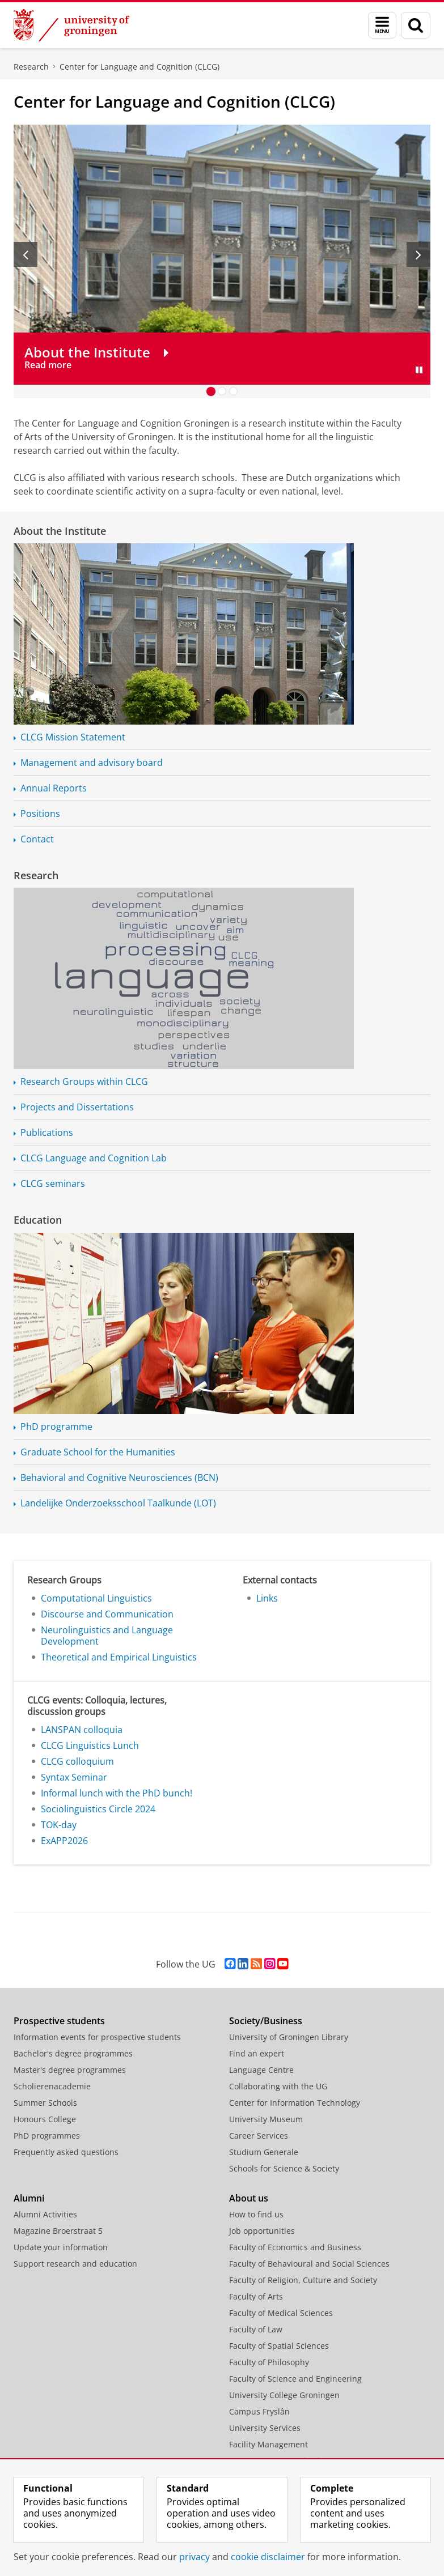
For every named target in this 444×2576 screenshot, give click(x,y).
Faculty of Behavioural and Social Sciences (309, 2263)
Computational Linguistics (96, 1598)
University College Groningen (284, 2395)
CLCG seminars (52, 1183)
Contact (37, 839)
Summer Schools (45, 2102)
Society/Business (265, 2020)
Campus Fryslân (259, 2411)
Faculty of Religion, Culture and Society (303, 2280)
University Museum (266, 2119)
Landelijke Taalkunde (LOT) (118, 1503)
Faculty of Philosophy (269, 2362)
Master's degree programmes (70, 2069)
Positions (40, 813)
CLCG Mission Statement (72, 737)
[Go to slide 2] (222, 391)
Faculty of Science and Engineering (295, 2378)
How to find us (256, 2214)
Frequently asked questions (66, 2152)
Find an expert (256, 2053)
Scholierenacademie (52, 2086)
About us (248, 2198)
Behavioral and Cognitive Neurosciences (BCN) (119, 1477)
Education (38, 1220)
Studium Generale (263, 2152)
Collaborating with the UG (278, 2086)
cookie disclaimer (268, 2557)
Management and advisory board (91, 762)
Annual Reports (53, 788)
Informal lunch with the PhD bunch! (116, 1793)
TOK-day (59, 1825)
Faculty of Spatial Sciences (279, 2345)
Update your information (61, 2247)
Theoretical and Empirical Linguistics (119, 1657)
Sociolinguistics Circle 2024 (98, 1809)
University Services (265, 2427)
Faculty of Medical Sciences (281, 2312)
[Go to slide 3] (233, 391)
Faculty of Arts (256, 2296)
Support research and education (75, 2263)
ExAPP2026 (64, 1840)
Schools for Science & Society (284, 2168)
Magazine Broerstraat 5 (58, 2230)
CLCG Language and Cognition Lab (93, 1158)
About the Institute (60, 531)
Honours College (45, 2119)
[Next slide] (418, 254)
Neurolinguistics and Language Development (107, 1635)
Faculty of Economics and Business (295, 2247)
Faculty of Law (255, 2329)
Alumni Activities (45, 2214)
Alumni (29, 2198)
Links (267, 1598)
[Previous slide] (25, 254)
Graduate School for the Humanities (97, 1452)
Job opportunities (262, 2230)
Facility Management (268, 2444)
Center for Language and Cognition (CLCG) (139, 66)
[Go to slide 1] (211, 391)
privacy (194, 2557)
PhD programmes (47, 2135)
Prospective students (59, 2020)
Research (31, 66)
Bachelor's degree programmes (73, 2053)
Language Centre (261, 2069)
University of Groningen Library (288, 2037)
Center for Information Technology (294, 2102)
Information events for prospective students (97, 2037)
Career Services (258, 2135)
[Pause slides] (419, 370)
